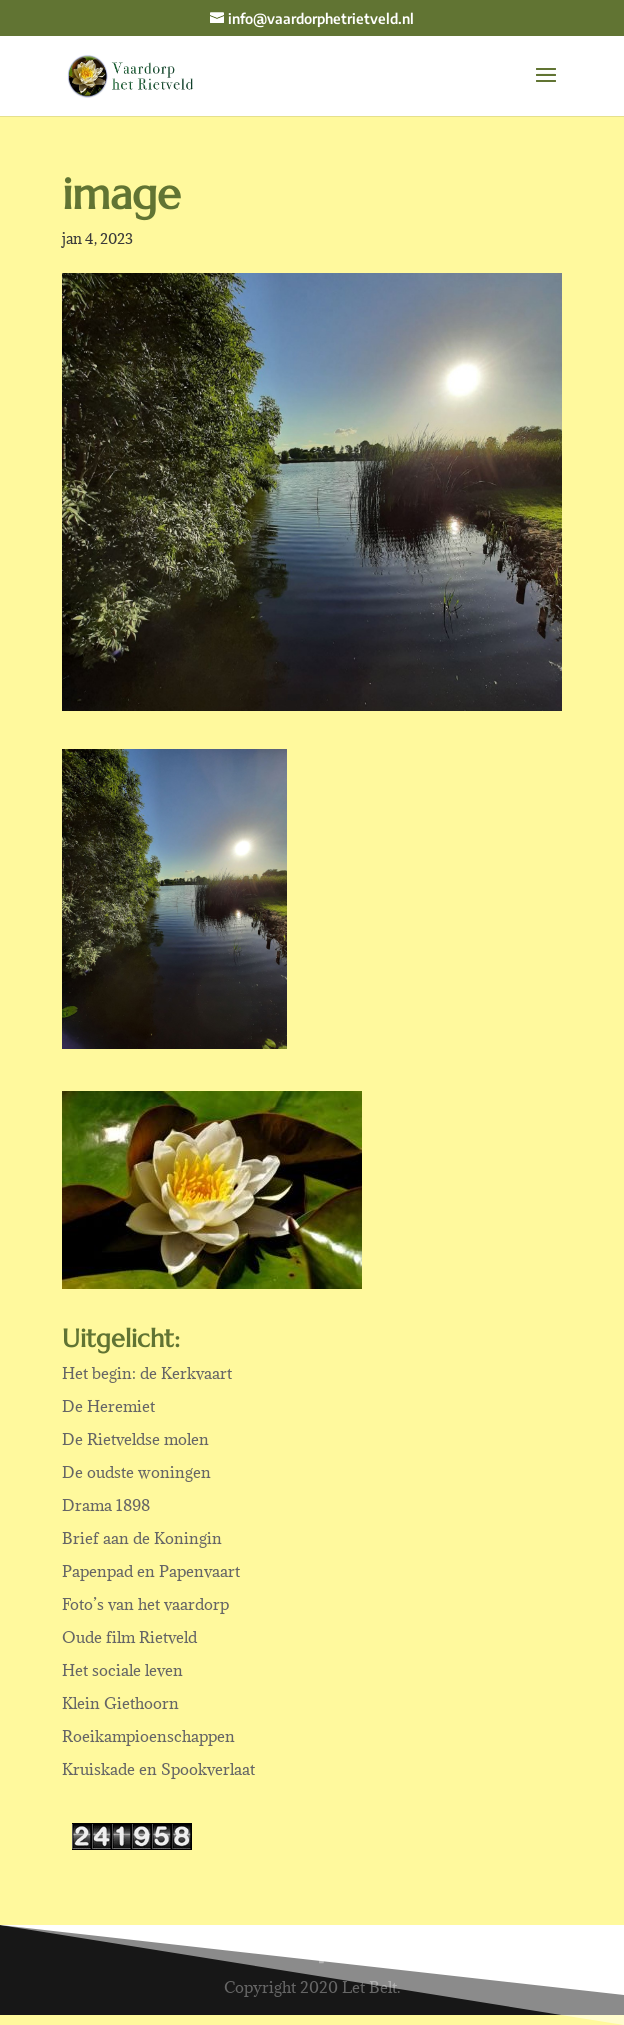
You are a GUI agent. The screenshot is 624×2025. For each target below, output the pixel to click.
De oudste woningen (136, 1472)
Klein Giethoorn (120, 1703)
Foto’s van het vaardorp (145, 1604)
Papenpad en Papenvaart (151, 1571)
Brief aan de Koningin (142, 1538)
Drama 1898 (106, 1505)
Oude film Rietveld (129, 1637)
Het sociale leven (122, 1670)
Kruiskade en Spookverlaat (158, 1769)
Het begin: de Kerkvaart (147, 1373)
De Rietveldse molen (135, 1439)
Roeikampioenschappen (148, 1736)
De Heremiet (108, 1406)
